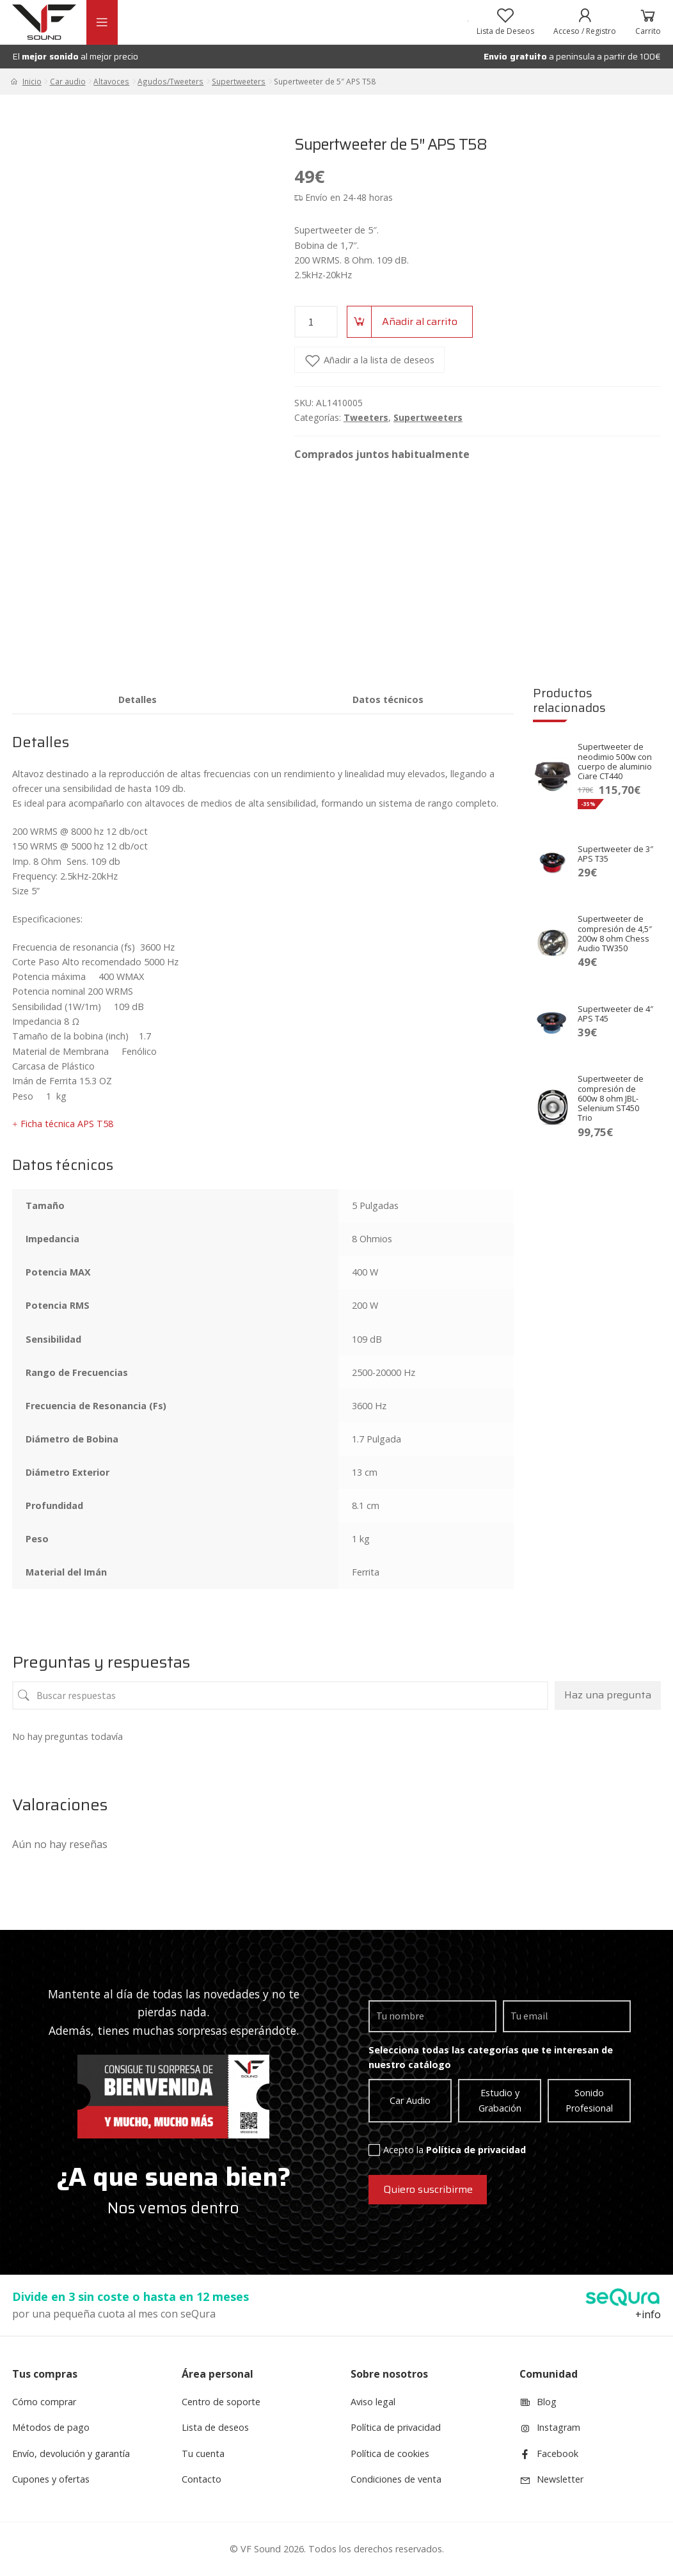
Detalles (137, 699)
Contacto (201, 2479)
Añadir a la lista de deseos (379, 360)
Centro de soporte (221, 2402)
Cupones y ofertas (51, 2479)
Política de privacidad (476, 2150)
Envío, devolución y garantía (71, 2453)
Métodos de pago (51, 2427)
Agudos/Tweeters (170, 81)
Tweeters (366, 417)
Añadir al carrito (419, 321)
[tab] (137, 699)
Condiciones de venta (396, 2479)
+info (648, 2314)
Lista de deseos (215, 2427)
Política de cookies (390, 2453)
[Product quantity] (316, 322)
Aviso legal (373, 2402)
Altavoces (111, 81)
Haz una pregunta (607, 1695)
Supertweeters (238, 81)
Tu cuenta (203, 2453)
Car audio (68, 81)
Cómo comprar (44, 2402)
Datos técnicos (388, 699)
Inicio (32, 81)
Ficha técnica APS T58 (66, 1124)
